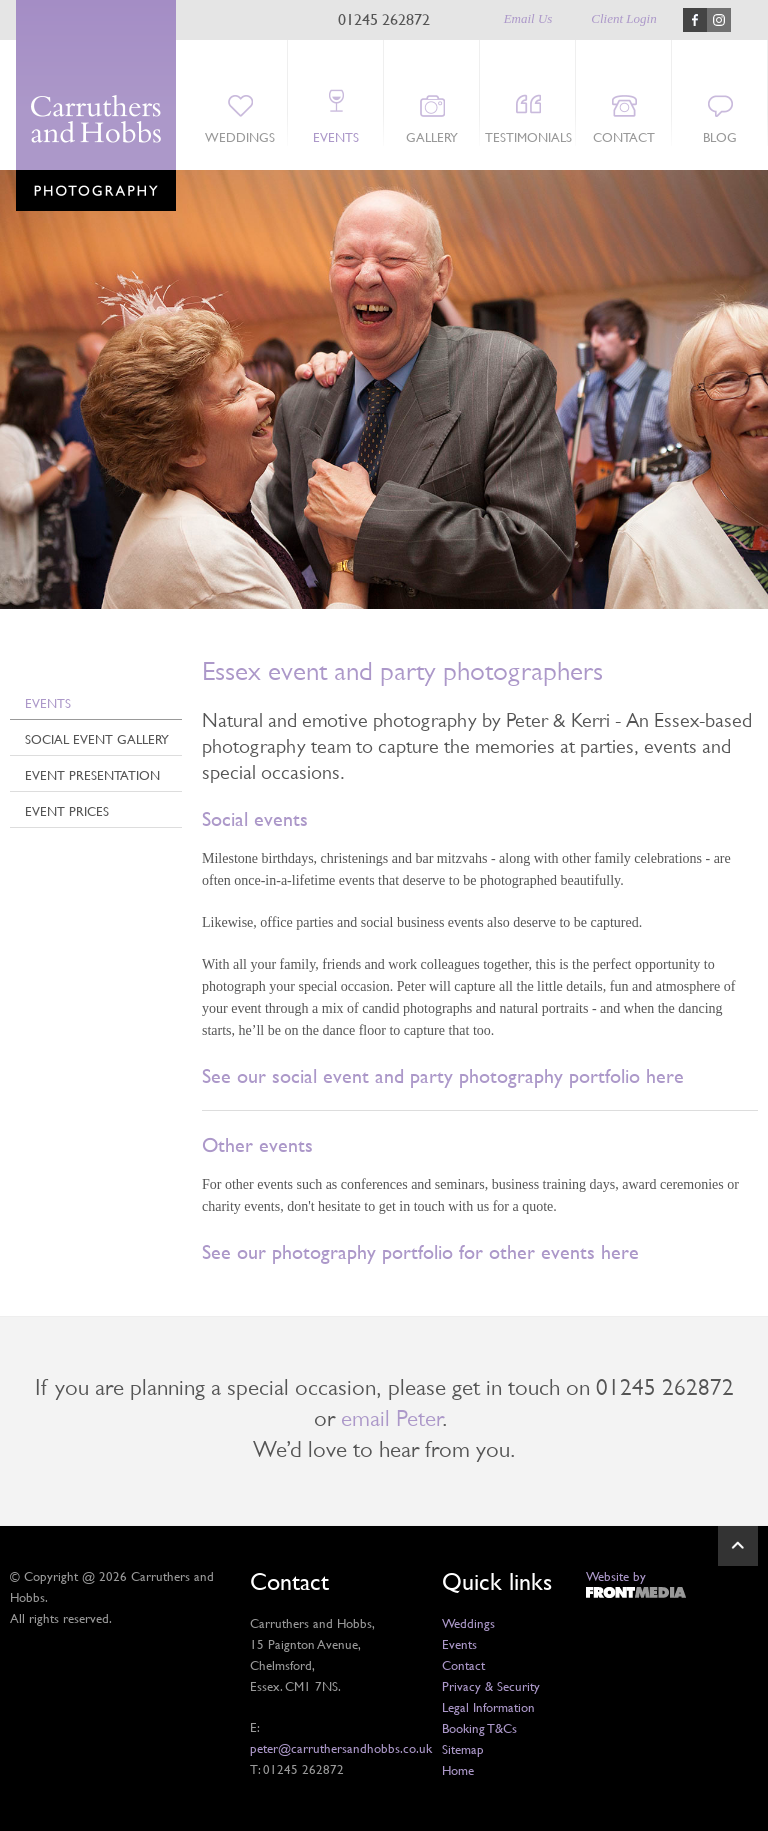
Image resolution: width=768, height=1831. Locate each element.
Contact (624, 137)
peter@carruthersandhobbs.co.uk (341, 1748)
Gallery (432, 137)
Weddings (240, 137)
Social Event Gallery (97, 739)
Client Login (623, 18)
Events (336, 137)
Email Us (528, 18)
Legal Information (488, 1707)
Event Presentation (92, 775)
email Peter (391, 1418)
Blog (720, 137)
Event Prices (67, 811)
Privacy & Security (491, 1686)
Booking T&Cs (479, 1728)
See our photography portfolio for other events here (420, 1252)
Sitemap (463, 1749)
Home (458, 1770)
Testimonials (528, 137)
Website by (616, 1576)
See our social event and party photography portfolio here (443, 1076)
